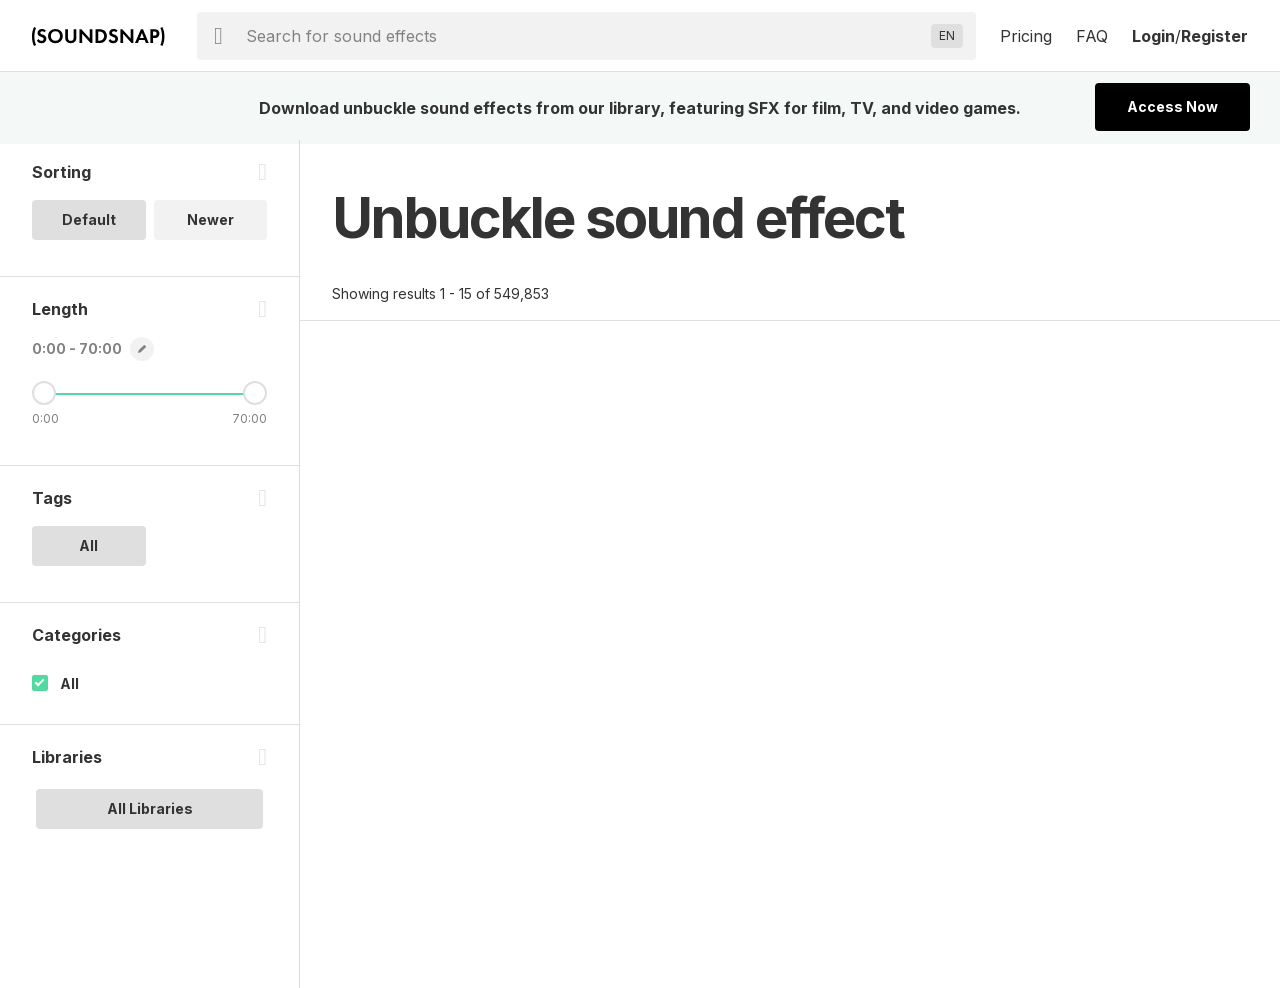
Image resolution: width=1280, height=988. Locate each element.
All (69, 687)
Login (1153, 36)
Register (1214, 36)
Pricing (1026, 36)
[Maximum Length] (255, 397)
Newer (210, 223)
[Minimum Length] (44, 397)
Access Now (1172, 106)
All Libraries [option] (150, 812)
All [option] (88, 549)
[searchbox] (584, 36)
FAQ (1092, 36)
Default (89, 223)
